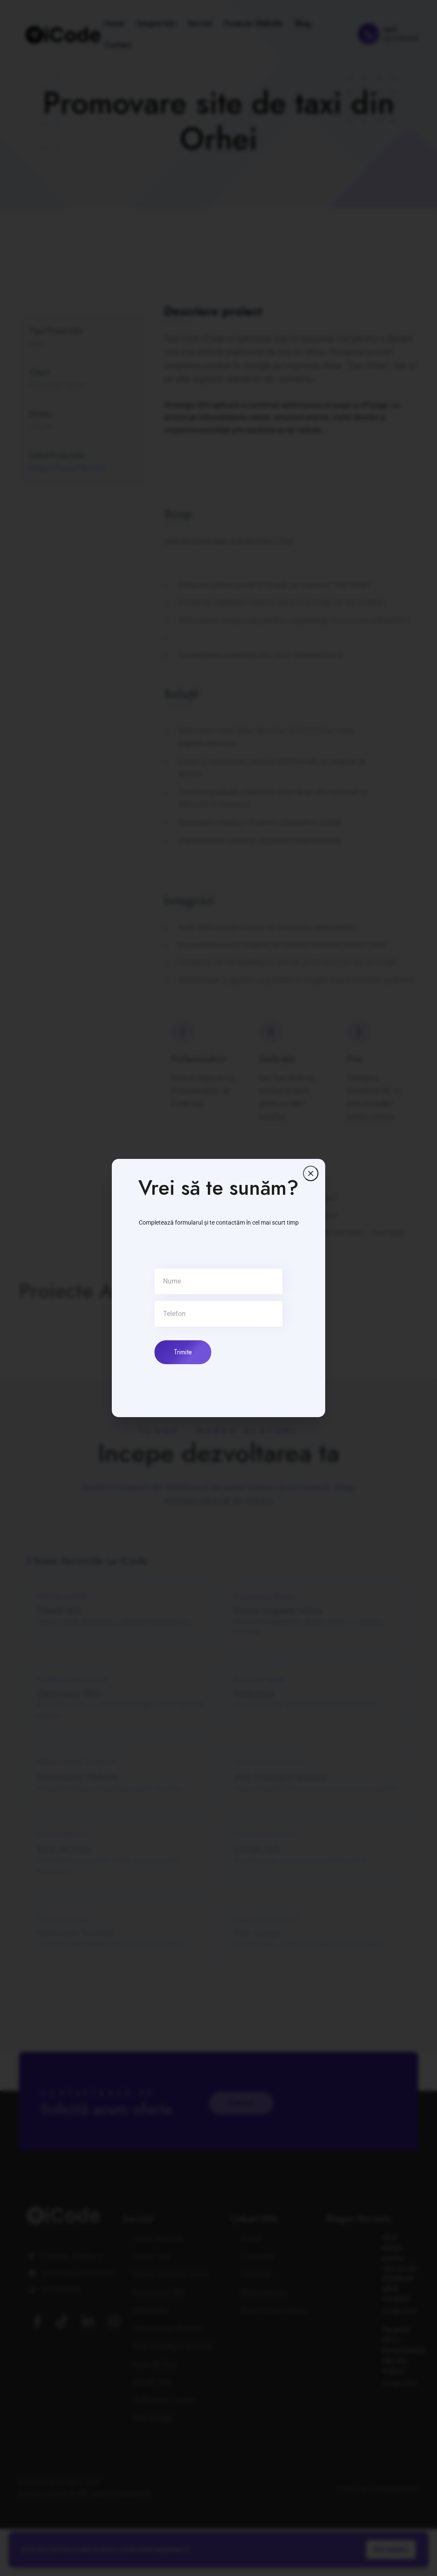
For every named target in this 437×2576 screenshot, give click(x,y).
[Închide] (310, 1173)
